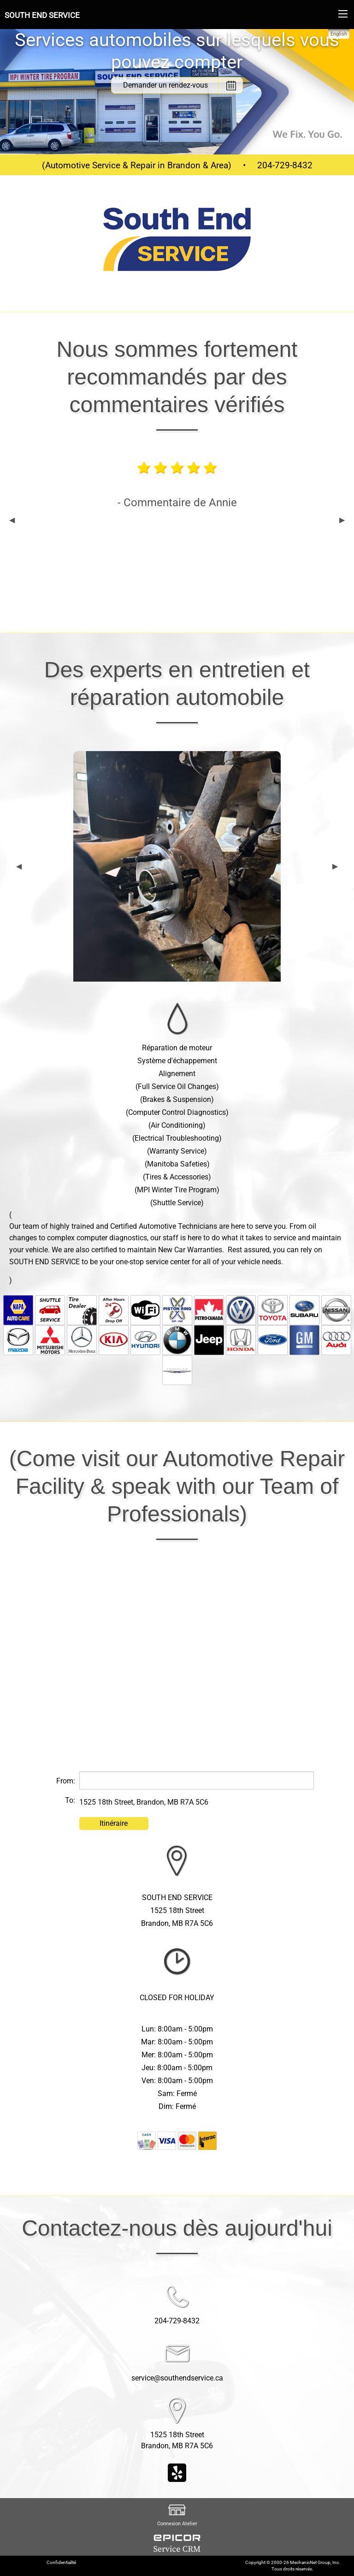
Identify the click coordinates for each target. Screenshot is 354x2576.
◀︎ (12, 520)
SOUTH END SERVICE (42, 15)
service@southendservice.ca (177, 2378)
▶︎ (342, 520)
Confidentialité (61, 2562)
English (338, 34)
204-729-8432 (285, 165)
